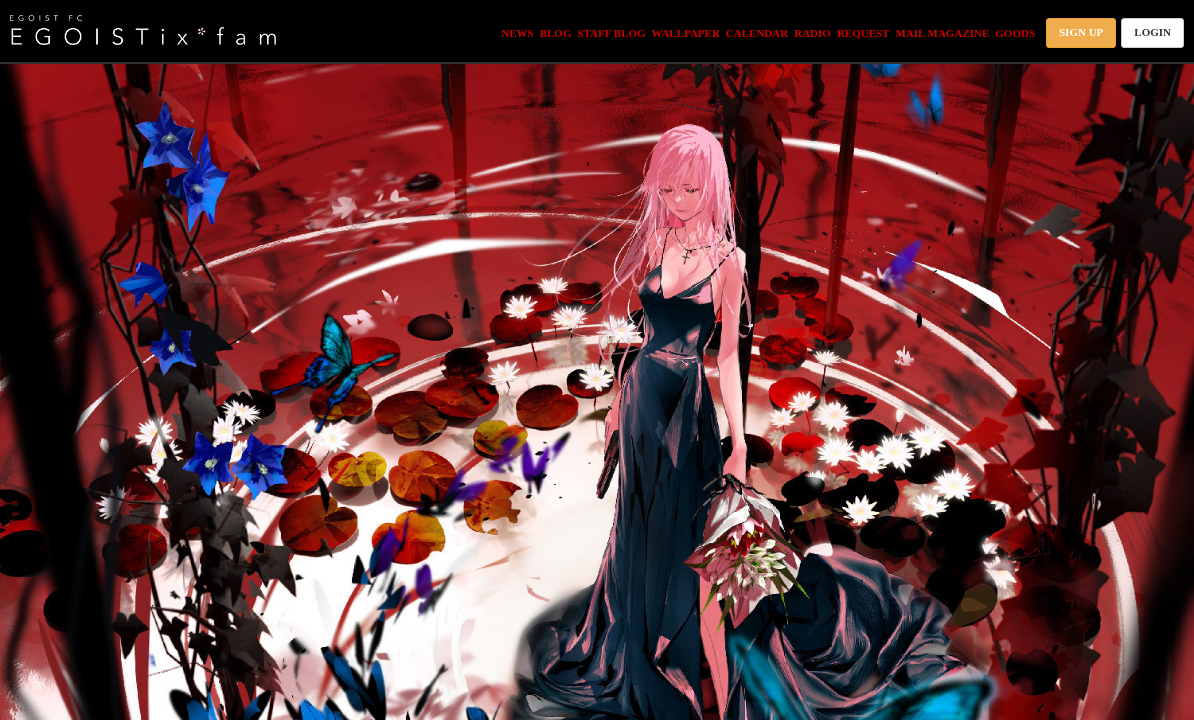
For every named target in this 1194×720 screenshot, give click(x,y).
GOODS (1015, 33)
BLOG (556, 33)
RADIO (812, 33)
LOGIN (1152, 32)
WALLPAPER (686, 33)
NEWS (517, 33)
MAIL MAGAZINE (942, 33)
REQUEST (863, 33)
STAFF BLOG (611, 33)
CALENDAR (757, 33)
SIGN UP (1081, 32)
